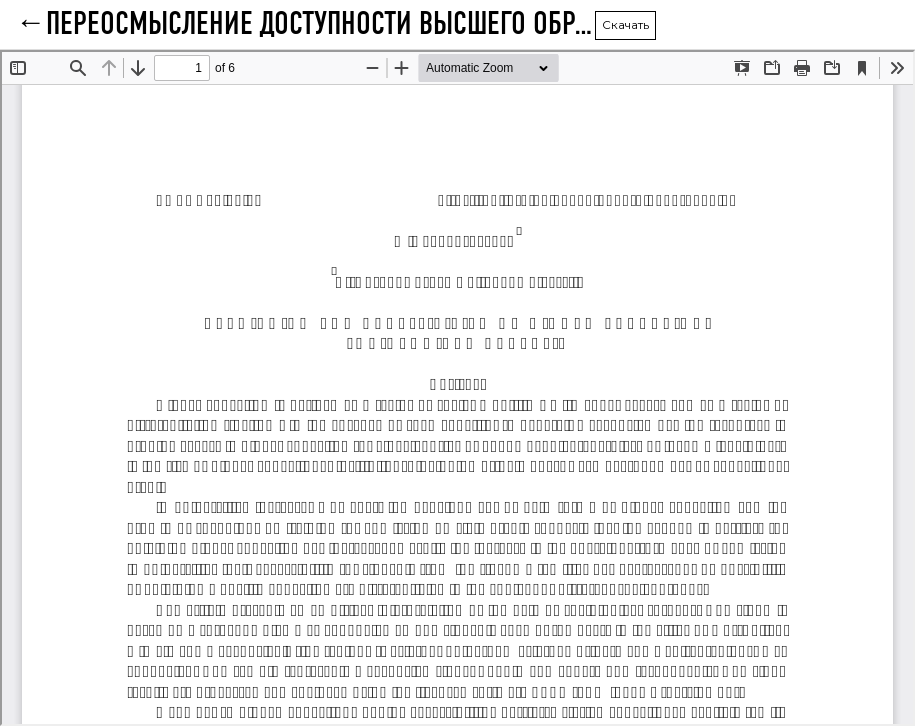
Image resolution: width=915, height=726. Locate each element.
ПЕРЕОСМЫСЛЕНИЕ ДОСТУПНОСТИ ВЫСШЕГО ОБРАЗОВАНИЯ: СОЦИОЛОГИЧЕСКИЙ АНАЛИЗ (320, 25)
